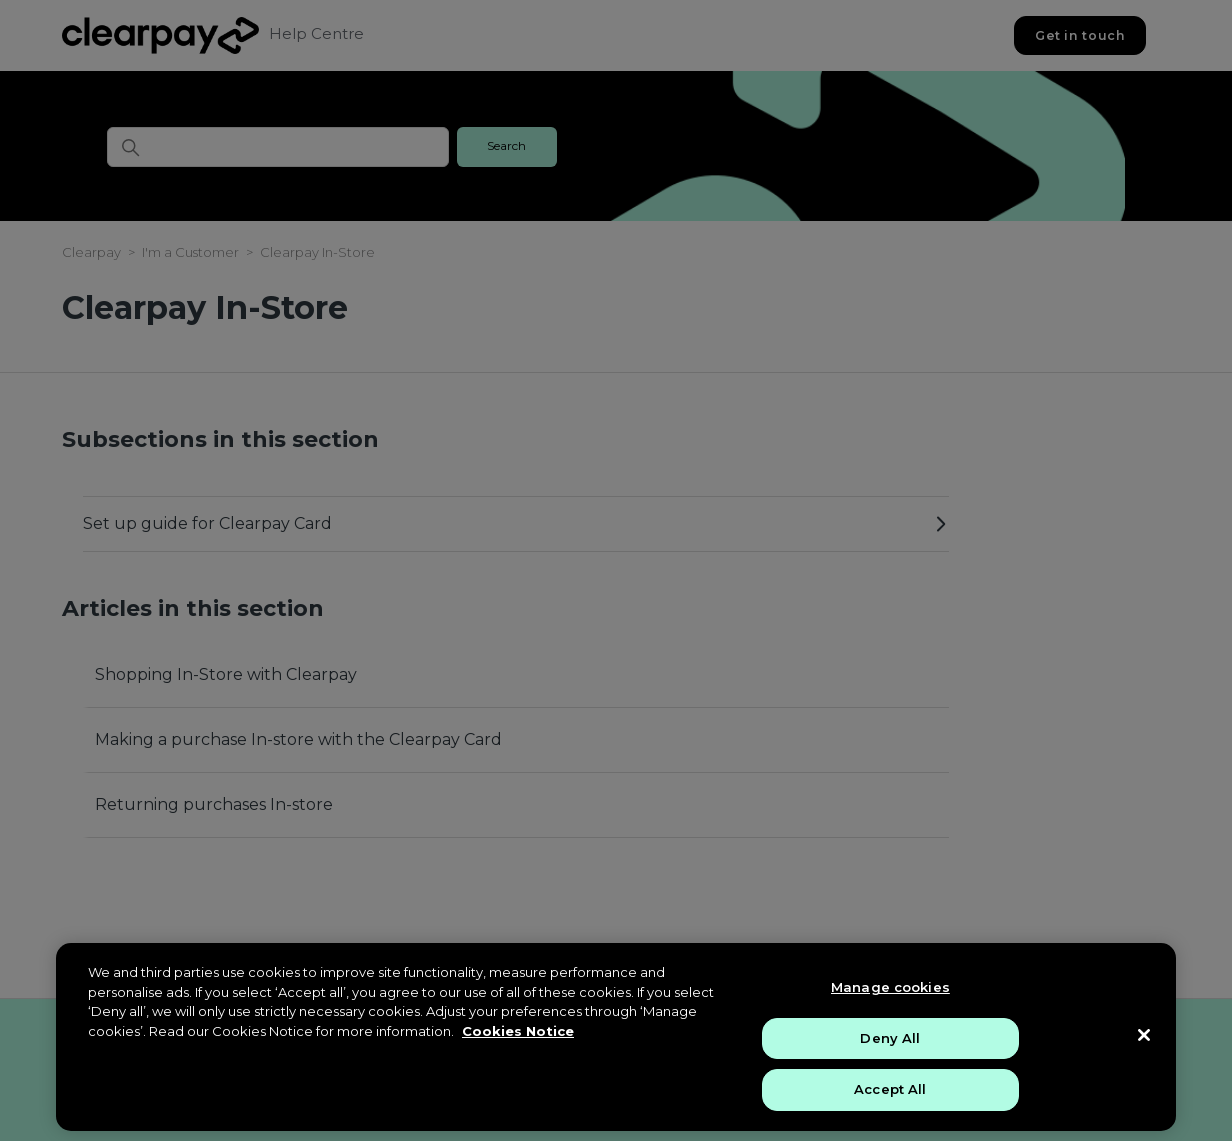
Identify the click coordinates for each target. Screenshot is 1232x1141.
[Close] (1144, 1035)
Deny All (890, 1038)
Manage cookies (890, 987)
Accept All (890, 1089)
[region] (616, 1037)
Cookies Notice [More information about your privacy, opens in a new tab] (518, 1031)
